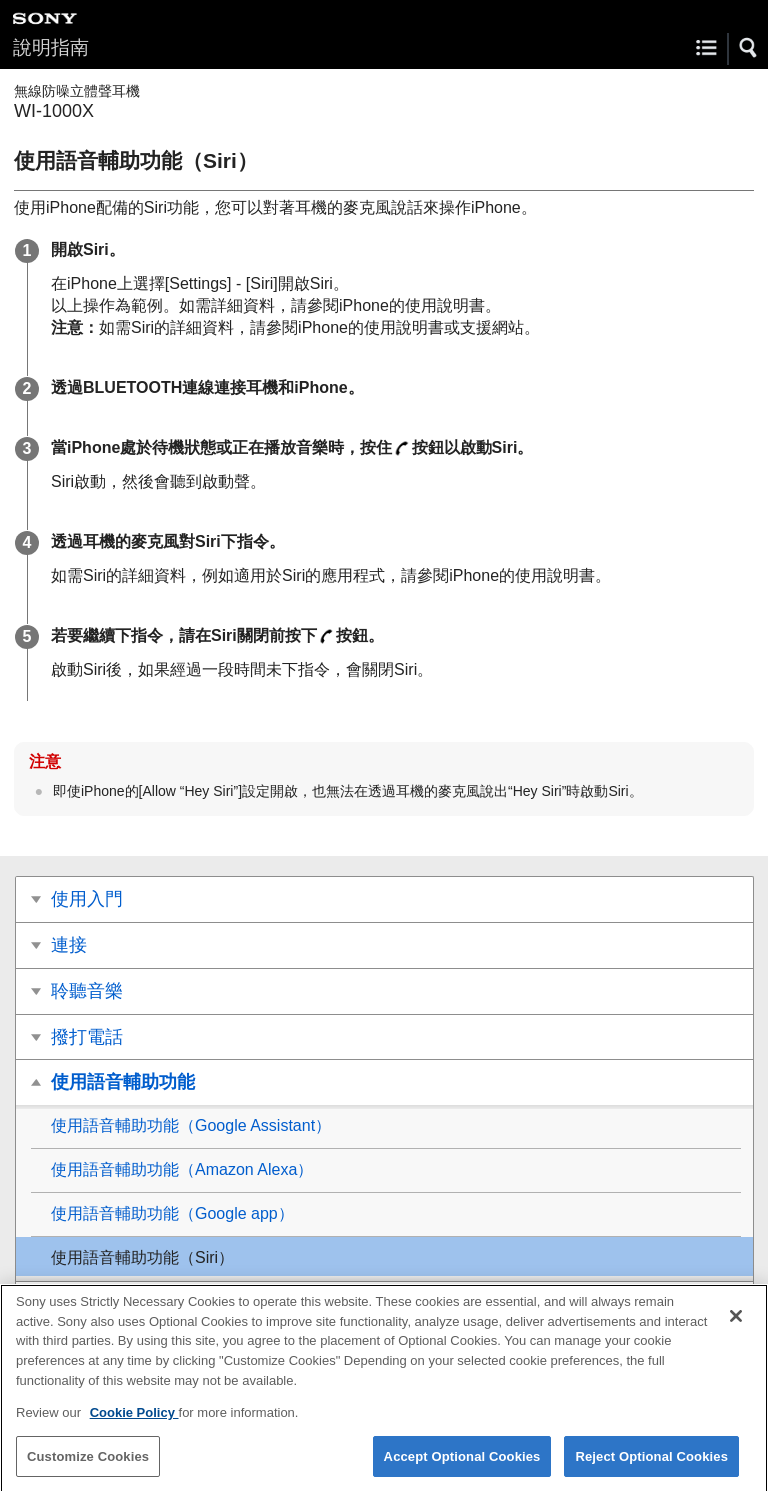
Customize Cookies (88, 1466)
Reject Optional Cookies (651, 1466)
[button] (749, 48)
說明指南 (51, 47)
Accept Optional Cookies (462, 1466)
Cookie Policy (134, 1423)
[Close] (736, 1327)
